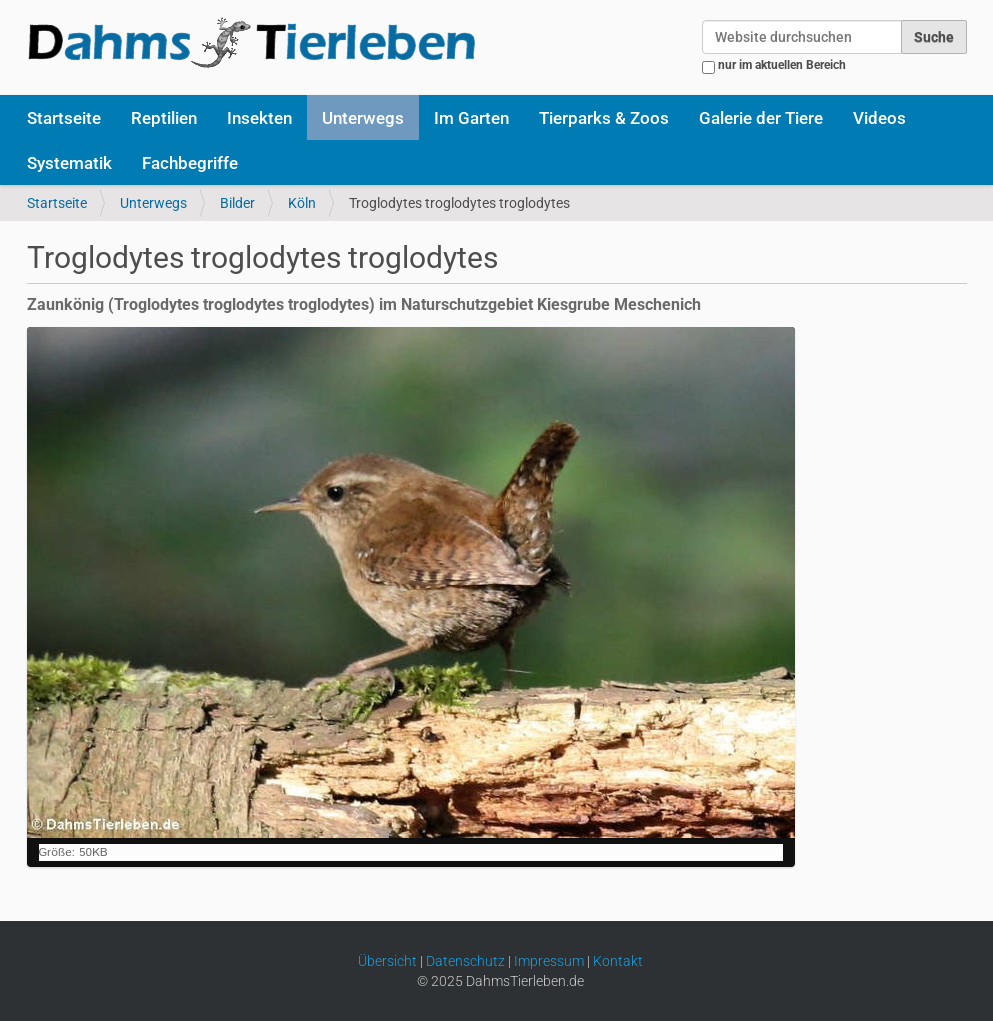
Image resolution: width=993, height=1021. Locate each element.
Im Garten (471, 118)
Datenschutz (465, 961)
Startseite (64, 118)
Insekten (259, 118)
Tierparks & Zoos (604, 118)
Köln (302, 203)
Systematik (69, 163)
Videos (879, 118)
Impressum (549, 961)
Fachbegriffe (190, 163)
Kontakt (618, 961)
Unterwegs (363, 118)
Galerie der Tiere (761, 118)
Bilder (237, 203)
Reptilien (164, 118)
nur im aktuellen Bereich (782, 65)
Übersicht (387, 961)
